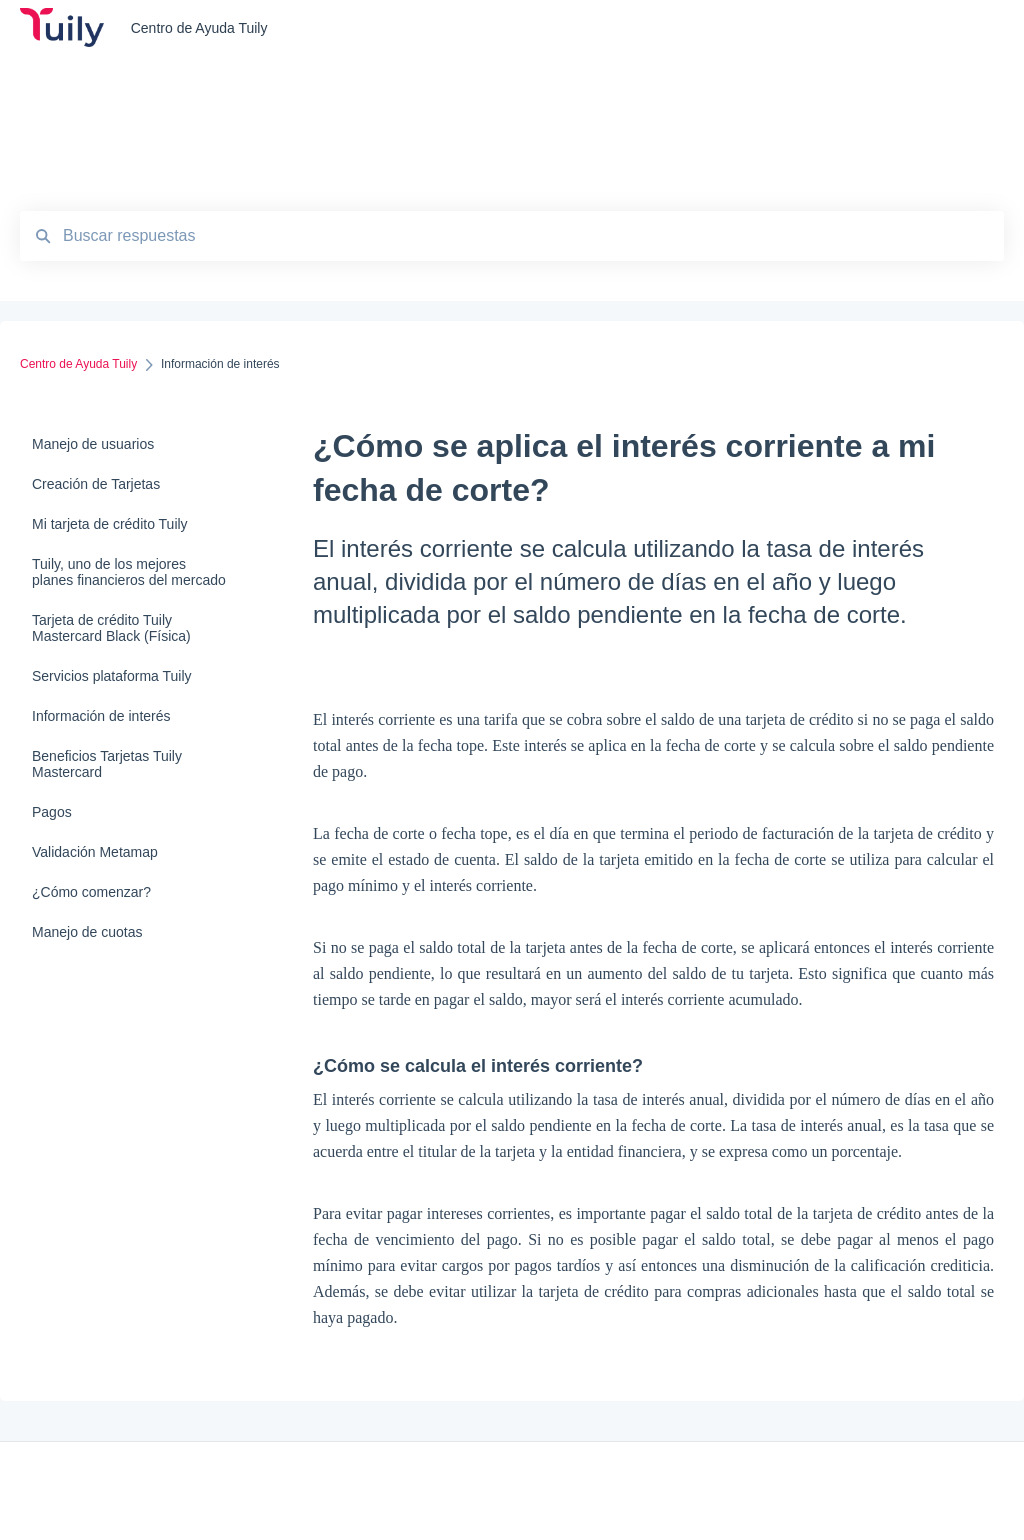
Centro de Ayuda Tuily (199, 28)
